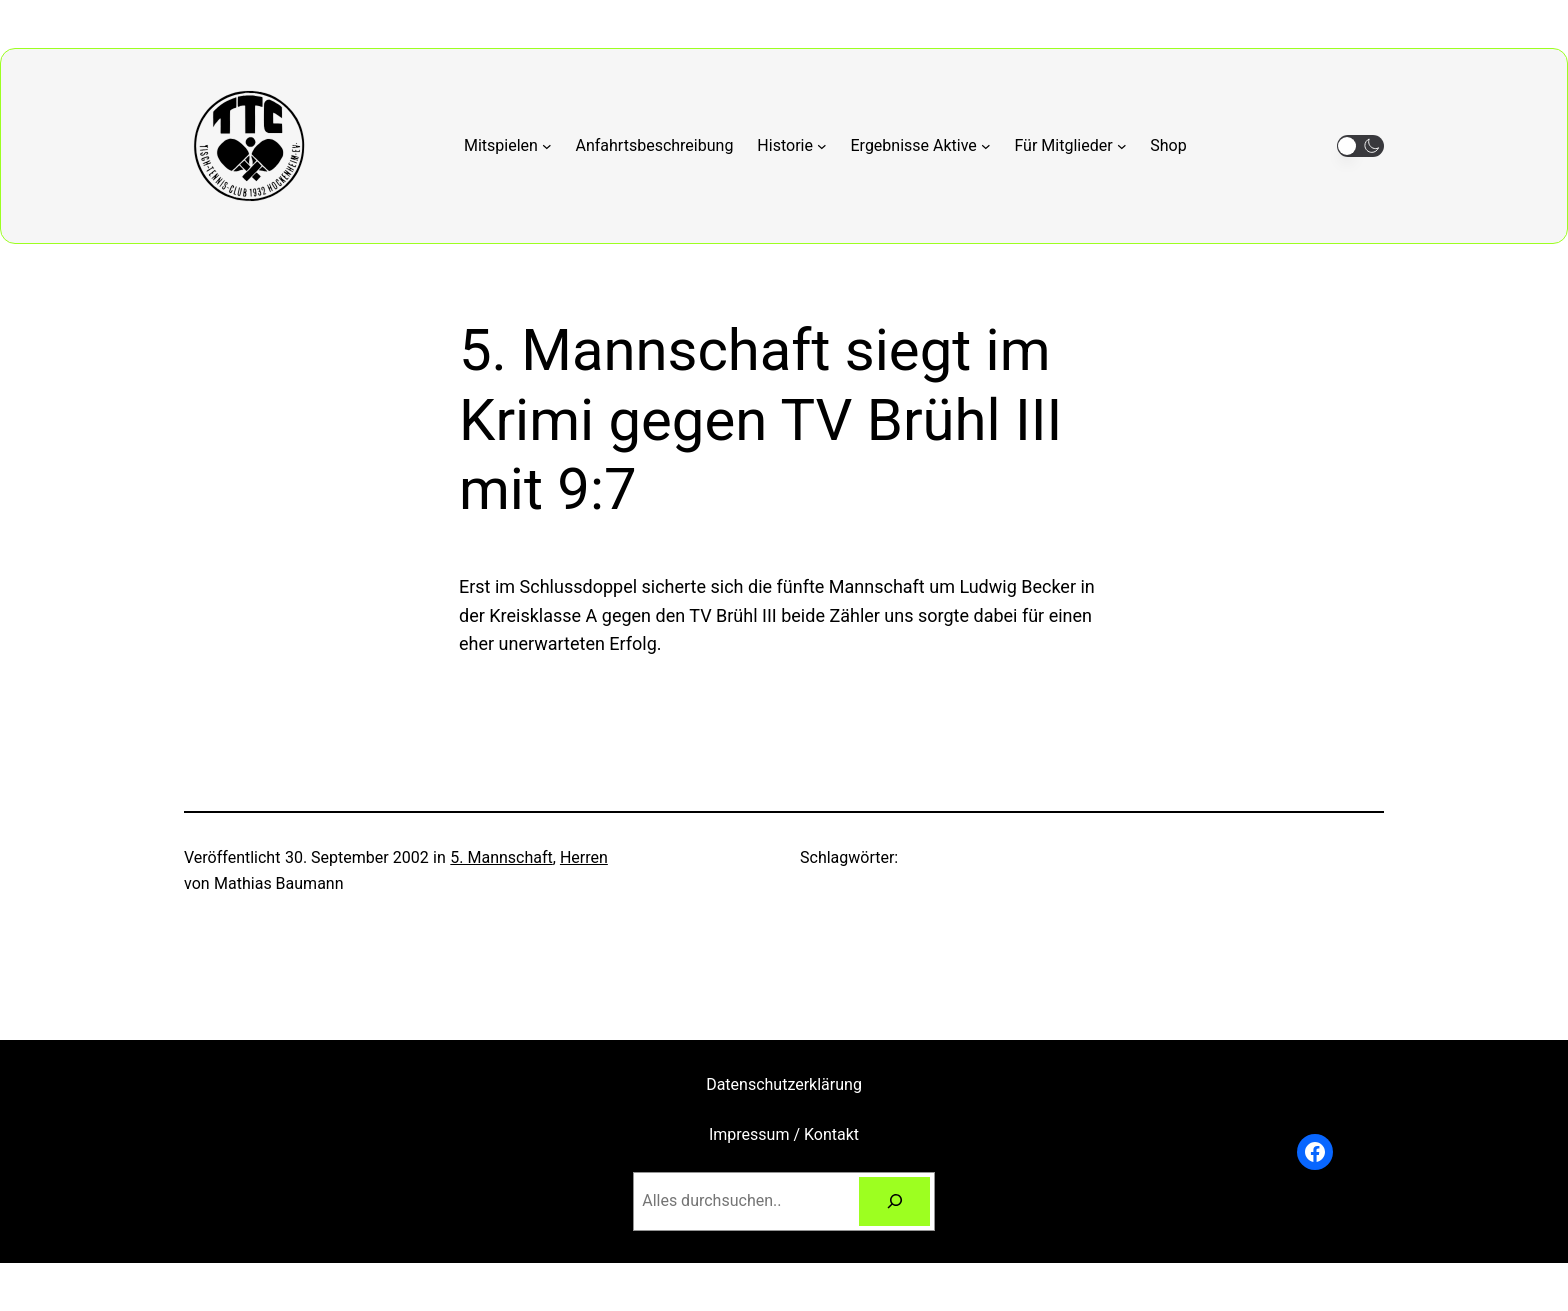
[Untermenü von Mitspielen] (508, 146)
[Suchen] (894, 1201)
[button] (1360, 146)
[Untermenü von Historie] (791, 146)
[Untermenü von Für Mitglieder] (1070, 146)
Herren (584, 857)
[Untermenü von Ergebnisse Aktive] (921, 146)
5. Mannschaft (501, 857)
